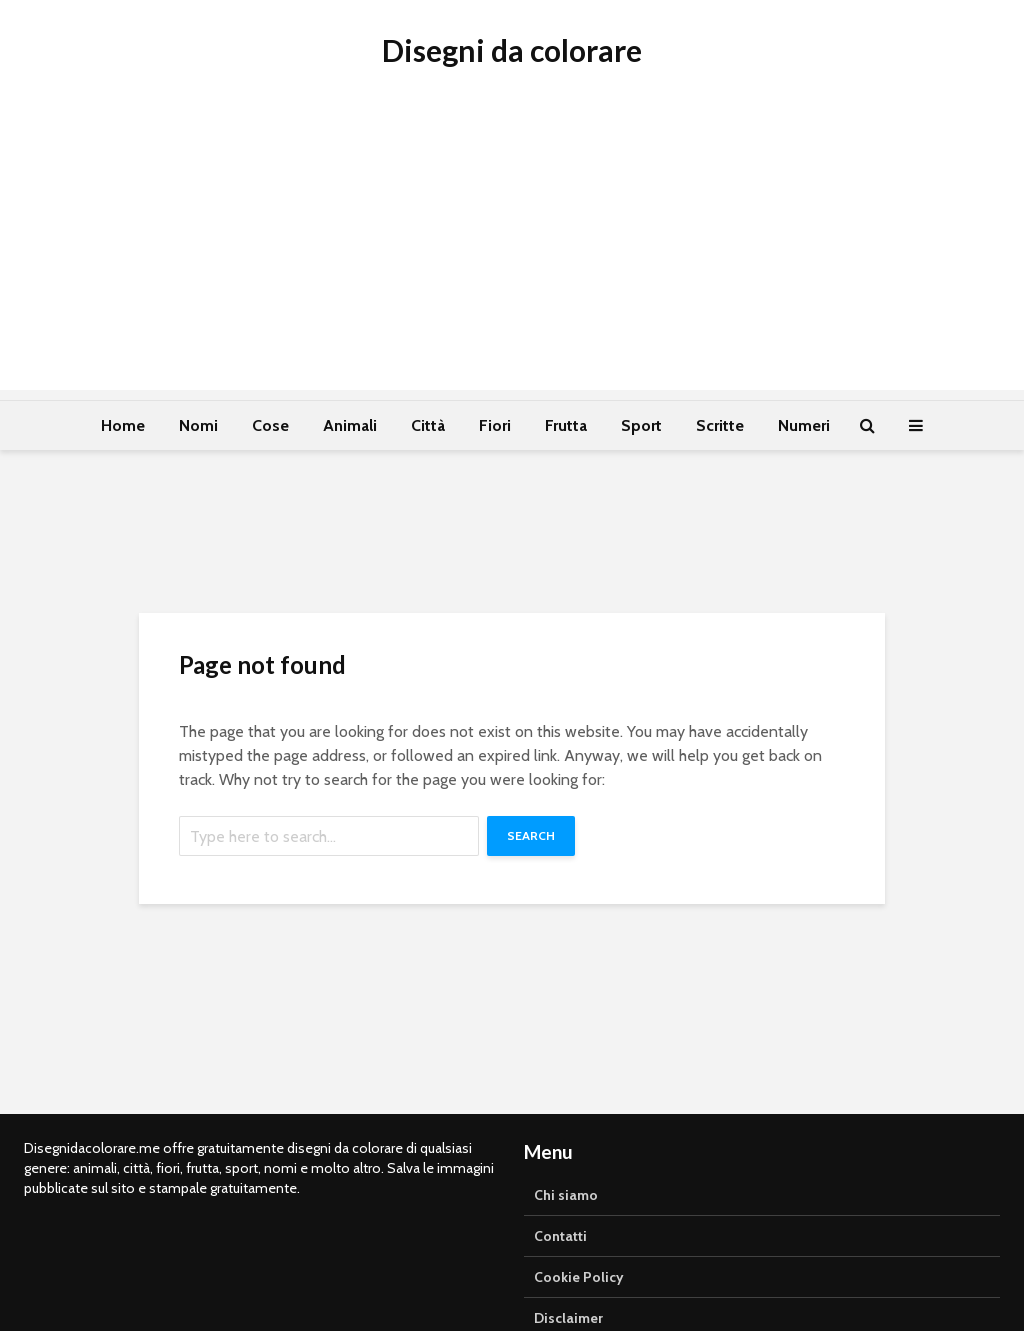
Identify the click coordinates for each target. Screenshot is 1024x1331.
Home (123, 425)
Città (428, 425)
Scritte (720, 425)
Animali (350, 425)
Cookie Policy (579, 1277)
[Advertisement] (512, 250)
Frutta (566, 425)
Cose (270, 425)
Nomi (198, 425)
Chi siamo (566, 1195)
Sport (641, 425)
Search (531, 835)
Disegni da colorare (512, 50)
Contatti (560, 1236)
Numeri (804, 425)
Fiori (495, 425)
